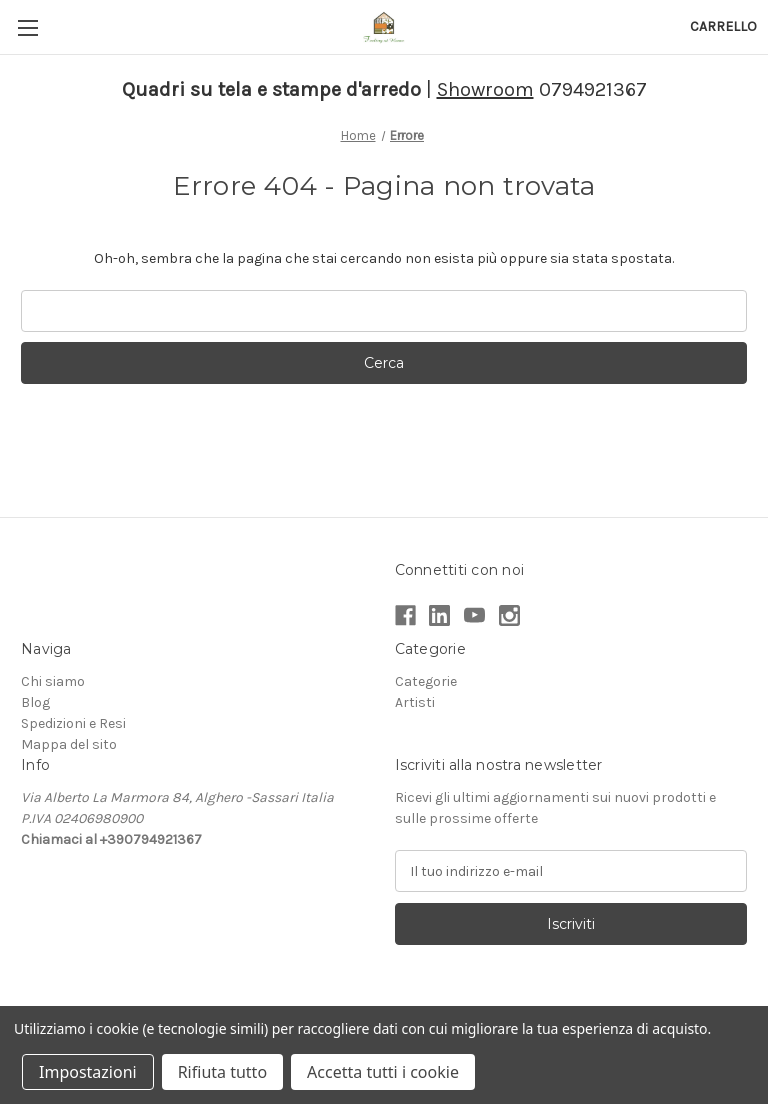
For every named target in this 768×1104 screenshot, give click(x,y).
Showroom (485, 89)
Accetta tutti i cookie (383, 1072)
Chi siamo (53, 681)
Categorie (426, 681)
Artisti (415, 702)
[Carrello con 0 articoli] (723, 26)
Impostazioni (88, 1072)
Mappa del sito (69, 744)
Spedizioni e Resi (73, 723)
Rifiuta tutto (222, 1072)
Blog (35, 702)
